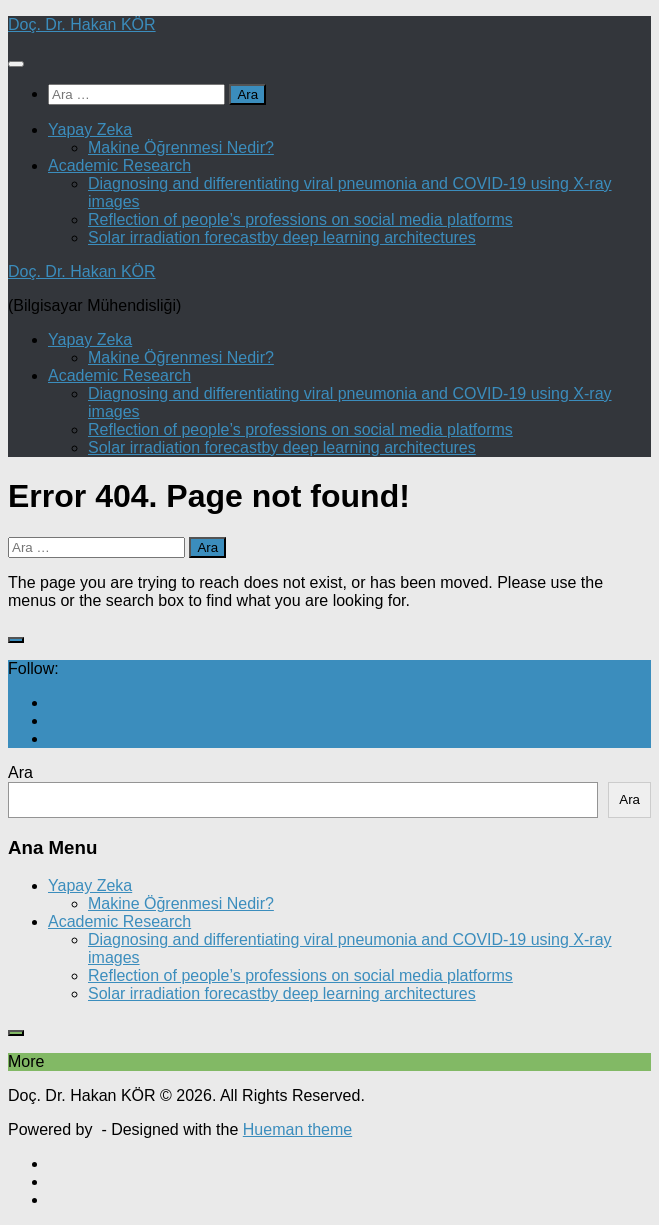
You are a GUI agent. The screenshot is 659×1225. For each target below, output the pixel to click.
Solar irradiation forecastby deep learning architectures (282, 237)
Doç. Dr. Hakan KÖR (82, 24)
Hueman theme (297, 1129)
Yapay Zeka (90, 129)
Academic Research (119, 165)
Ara (20, 772)
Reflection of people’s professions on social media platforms (300, 219)
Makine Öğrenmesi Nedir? (181, 147)
